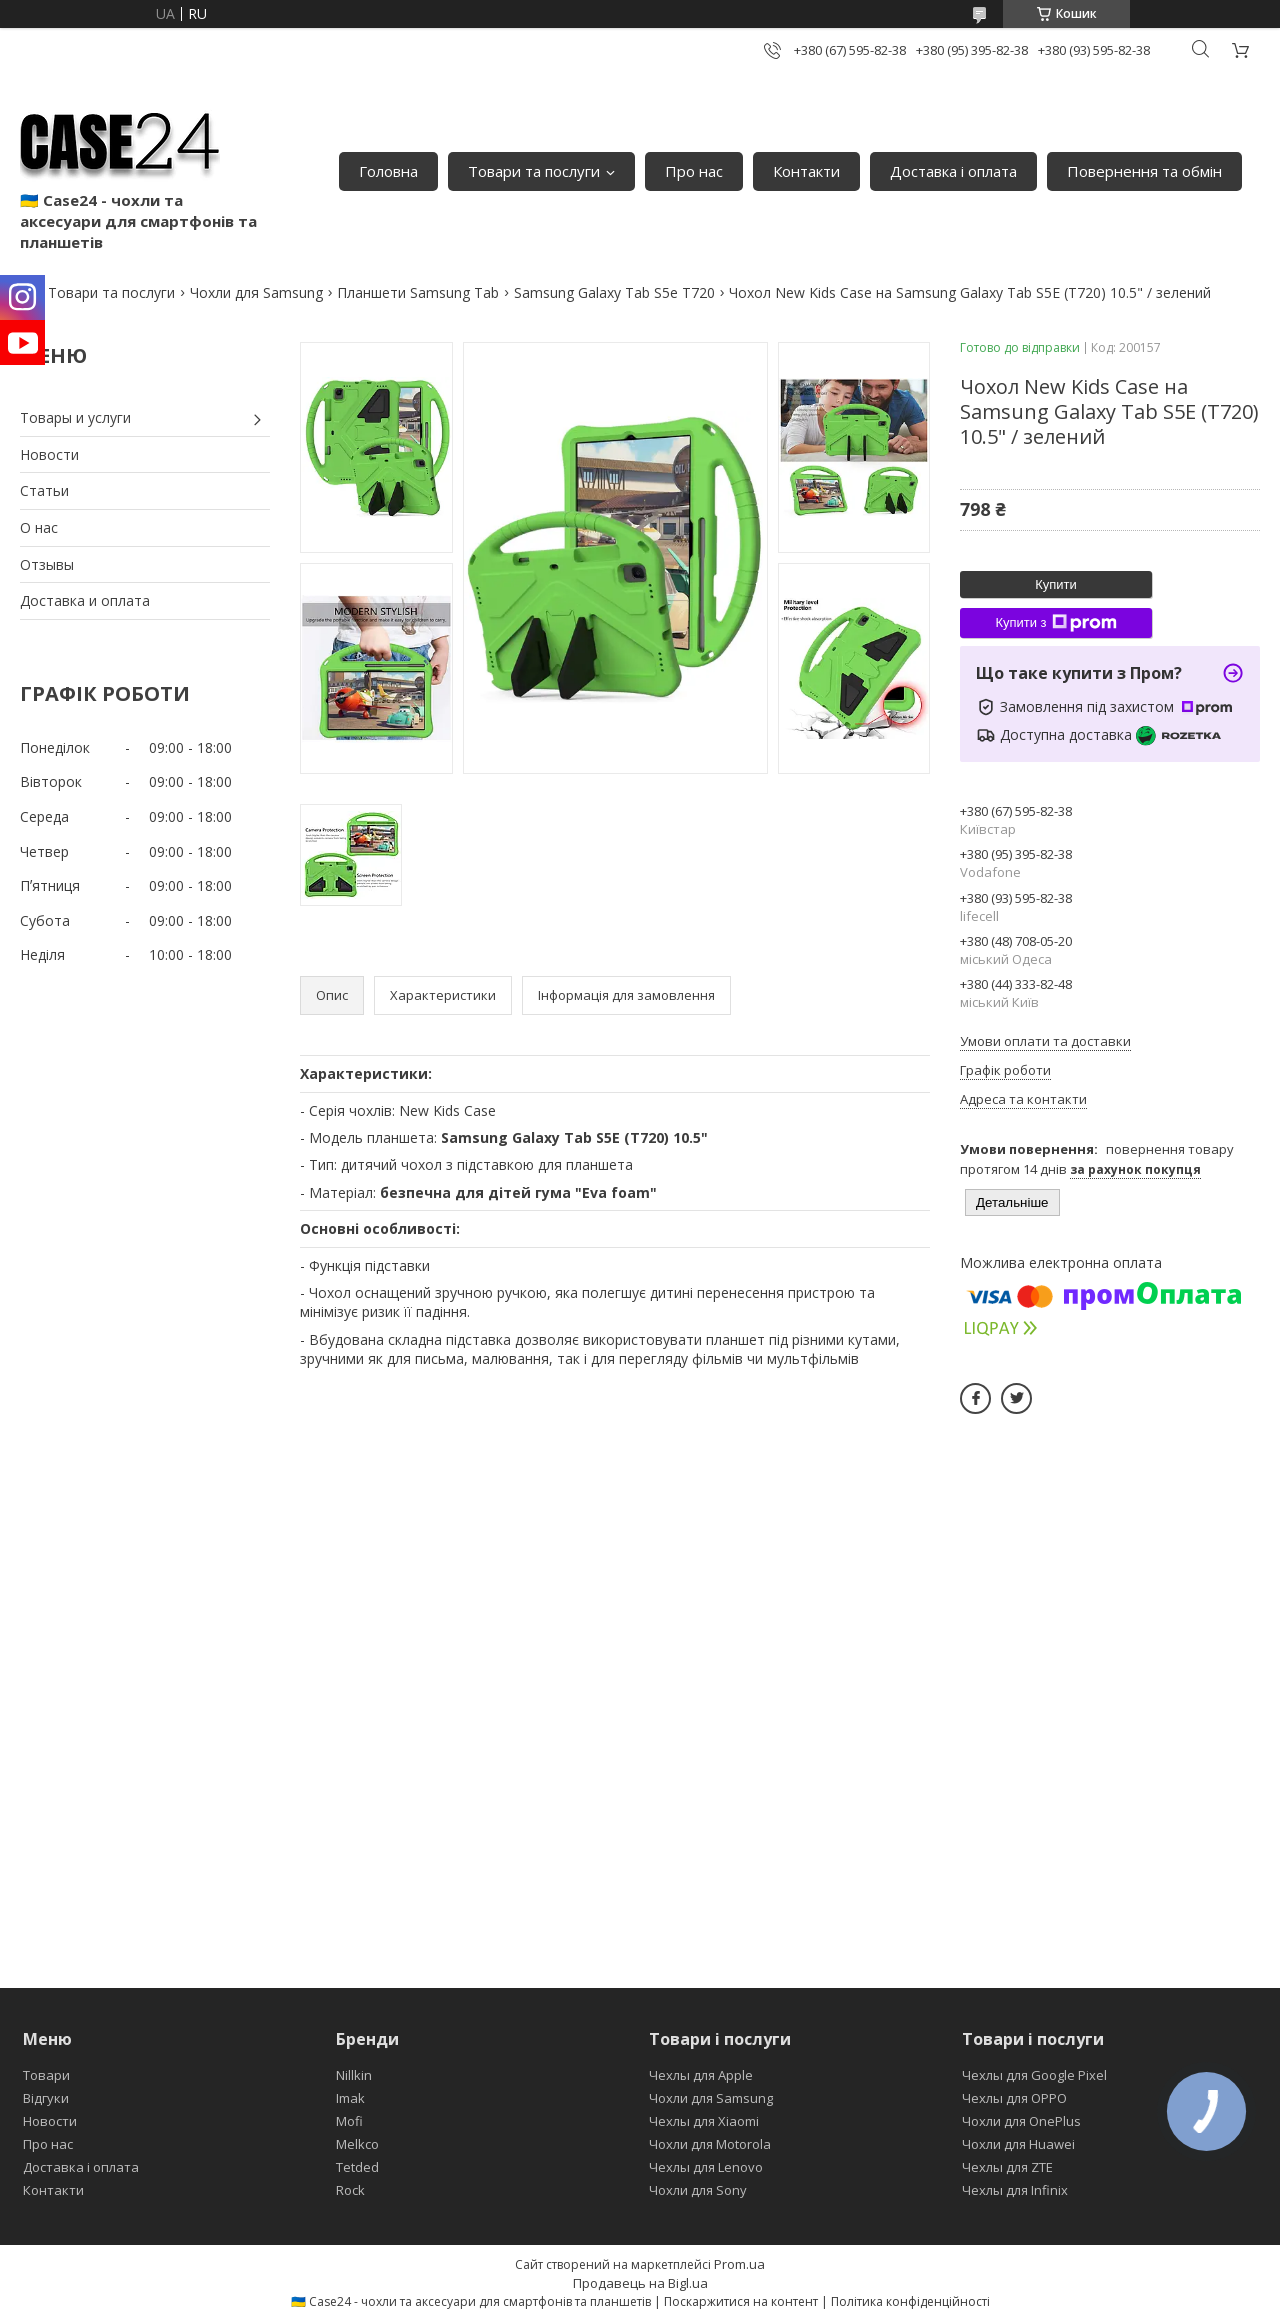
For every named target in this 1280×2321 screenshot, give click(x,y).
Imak (350, 2098)
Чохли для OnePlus (1021, 2121)
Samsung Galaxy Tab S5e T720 (614, 292)
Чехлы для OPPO (1014, 2098)
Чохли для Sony (698, 2190)
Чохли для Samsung (256, 292)
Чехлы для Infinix (1015, 2190)
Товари (46, 2075)
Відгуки (46, 2098)
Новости (49, 454)
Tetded (357, 2167)
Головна (388, 171)
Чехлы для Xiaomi (704, 2121)
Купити (1056, 584)
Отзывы (47, 564)
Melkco (357, 2144)
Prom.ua (739, 2264)
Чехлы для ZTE (1007, 2167)
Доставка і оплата (953, 171)
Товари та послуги (534, 171)
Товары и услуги (75, 417)
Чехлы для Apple (701, 2075)
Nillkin (354, 2075)
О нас (39, 527)
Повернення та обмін (1144, 171)
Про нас (694, 171)
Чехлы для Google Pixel (1034, 2075)
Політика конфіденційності (910, 2301)
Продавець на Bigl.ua (640, 2283)
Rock (350, 2190)
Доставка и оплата (85, 600)
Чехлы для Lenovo (706, 2167)
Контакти (806, 171)
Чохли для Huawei (1018, 2144)
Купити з (1055, 623)
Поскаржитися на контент (741, 2301)
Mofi (349, 2121)
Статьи (44, 490)
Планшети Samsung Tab (418, 292)
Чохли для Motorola (710, 2144)
